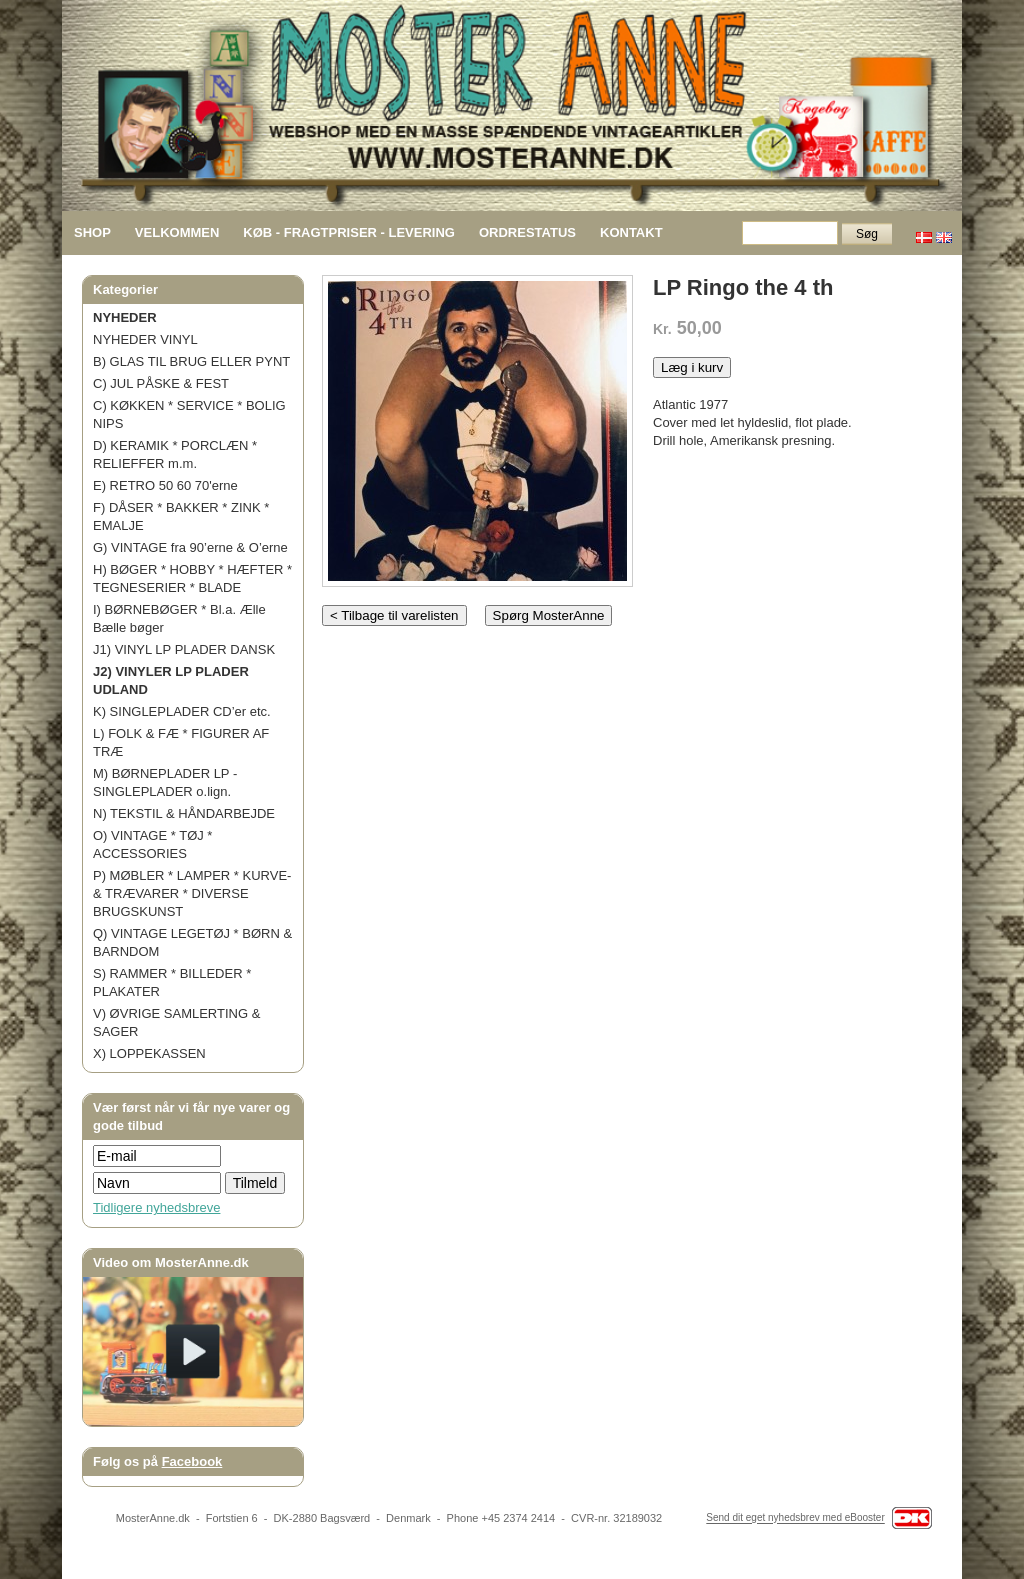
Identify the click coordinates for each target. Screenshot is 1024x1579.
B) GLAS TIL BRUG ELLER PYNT (191, 361)
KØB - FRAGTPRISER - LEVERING (349, 232)
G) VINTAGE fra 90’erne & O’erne (190, 547)
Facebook (192, 1461)
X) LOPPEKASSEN (149, 1053)
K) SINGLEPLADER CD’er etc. (182, 711)
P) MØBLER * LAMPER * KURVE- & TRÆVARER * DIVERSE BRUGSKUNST (192, 893)
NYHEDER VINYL (145, 339)
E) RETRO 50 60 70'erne (165, 485)
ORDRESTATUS (527, 232)
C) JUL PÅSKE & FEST (161, 383)
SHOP (92, 232)
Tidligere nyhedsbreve (156, 1207)
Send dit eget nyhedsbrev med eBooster (795, 1518)
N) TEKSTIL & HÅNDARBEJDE (184, 813)
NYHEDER (125, 317)
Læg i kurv (692, 367)
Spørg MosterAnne (549, 615)
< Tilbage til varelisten (394, 615)
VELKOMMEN (177, 232)
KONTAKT (631, 232)
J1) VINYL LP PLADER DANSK (184, 649)
